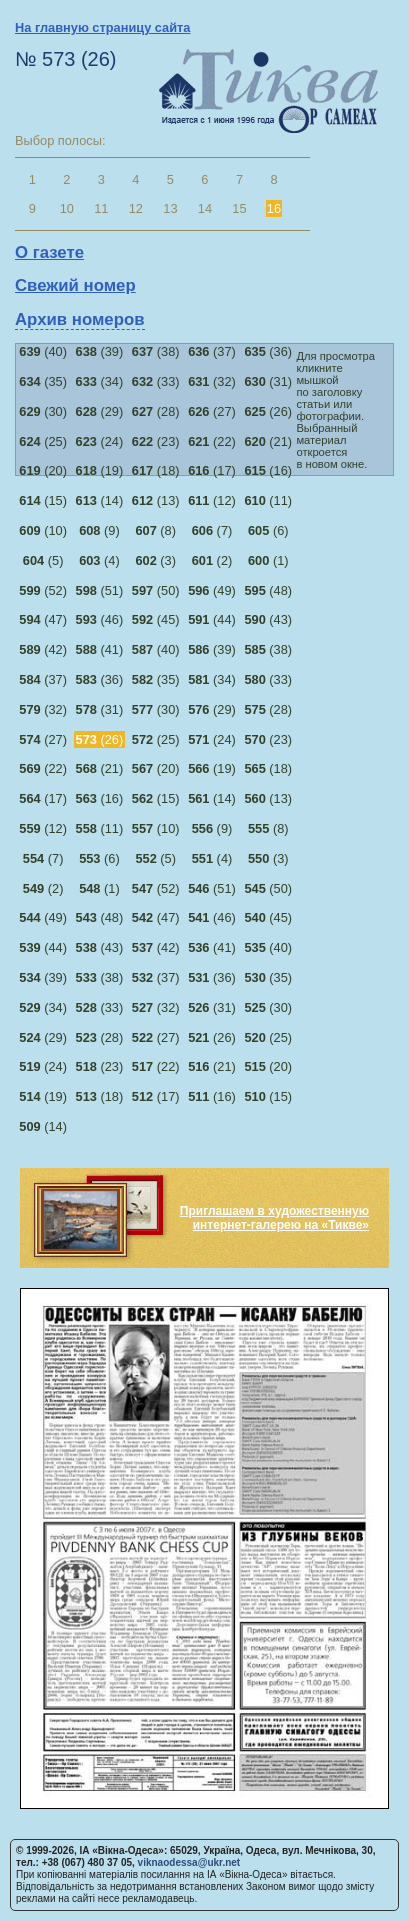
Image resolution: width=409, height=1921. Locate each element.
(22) (212, 441)
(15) (43, 500)
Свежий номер (75, 285)
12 (136, 208)
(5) (43, 560)
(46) (100, 619)
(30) (43, 411)
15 (239, 208)
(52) (43, 590)
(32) (212, 381)
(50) (156, 590)
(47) (43, 619)
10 (67, 208)
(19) (100, 470)
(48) (268, 590)
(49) (212, 590)
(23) (156, 441)
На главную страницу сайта (102, 27)
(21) (268, 441)
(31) (268, 381)
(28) (156, 411)
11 (101, 208)
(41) (100, 649)
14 (205, 208)
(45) (156, 619)
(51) (100, 590)
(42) (43, 649)
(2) (212, 560)
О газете (49, 252)
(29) (100, 411)
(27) (212, 411)
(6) (268, 530)
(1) (268, 560)
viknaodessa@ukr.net (189, 1862)
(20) (43, 470)
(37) (212, 351)
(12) (212, 500)
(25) (43, 441)
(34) (100, 381)
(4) (99, 560)
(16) (268, 470)
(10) (43, 530)
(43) (268, 619)
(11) (268, 500)
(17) (212, 470)
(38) (156, 351)
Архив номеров (80, 319)
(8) (155, 530)
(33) (156, 381)
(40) (43, 351)
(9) (99, 530)
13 (170, 208)
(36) (268, 351)
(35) (43, 381)
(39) (100, 351)
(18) (156, 470)
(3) (155, 560)
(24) (100, 441)
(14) (100, 500)
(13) (156, 500)
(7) (212, 530)
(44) (212, 619)
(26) (268, 411)
